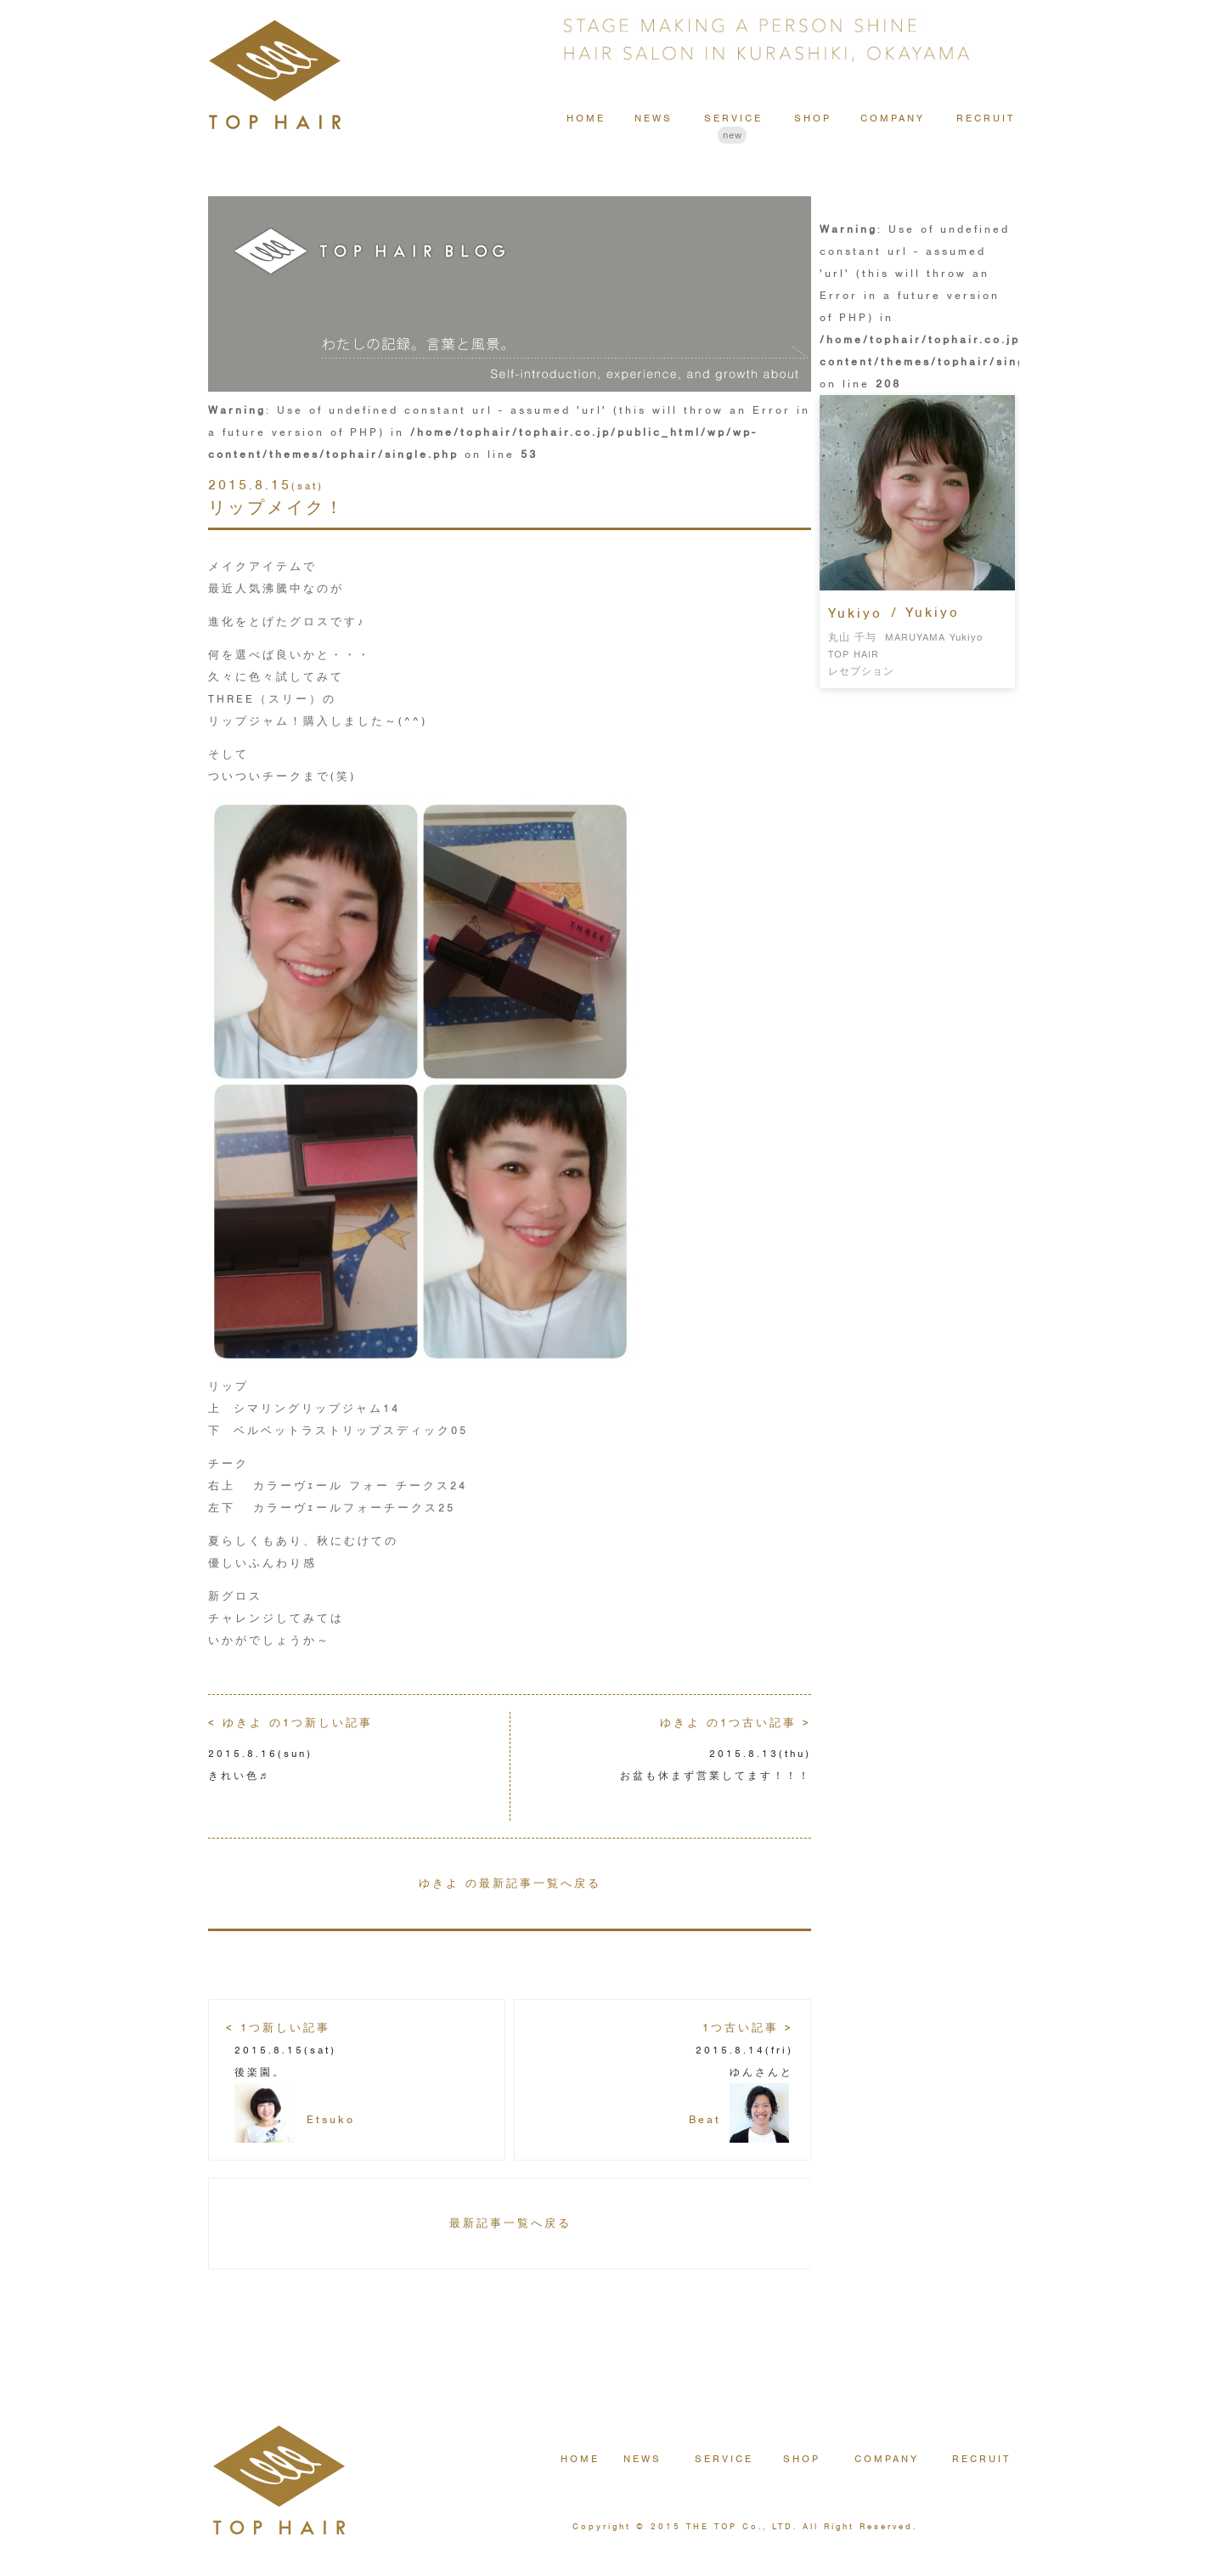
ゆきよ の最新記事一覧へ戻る (510, 1883)
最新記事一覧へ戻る (510, 2223)
